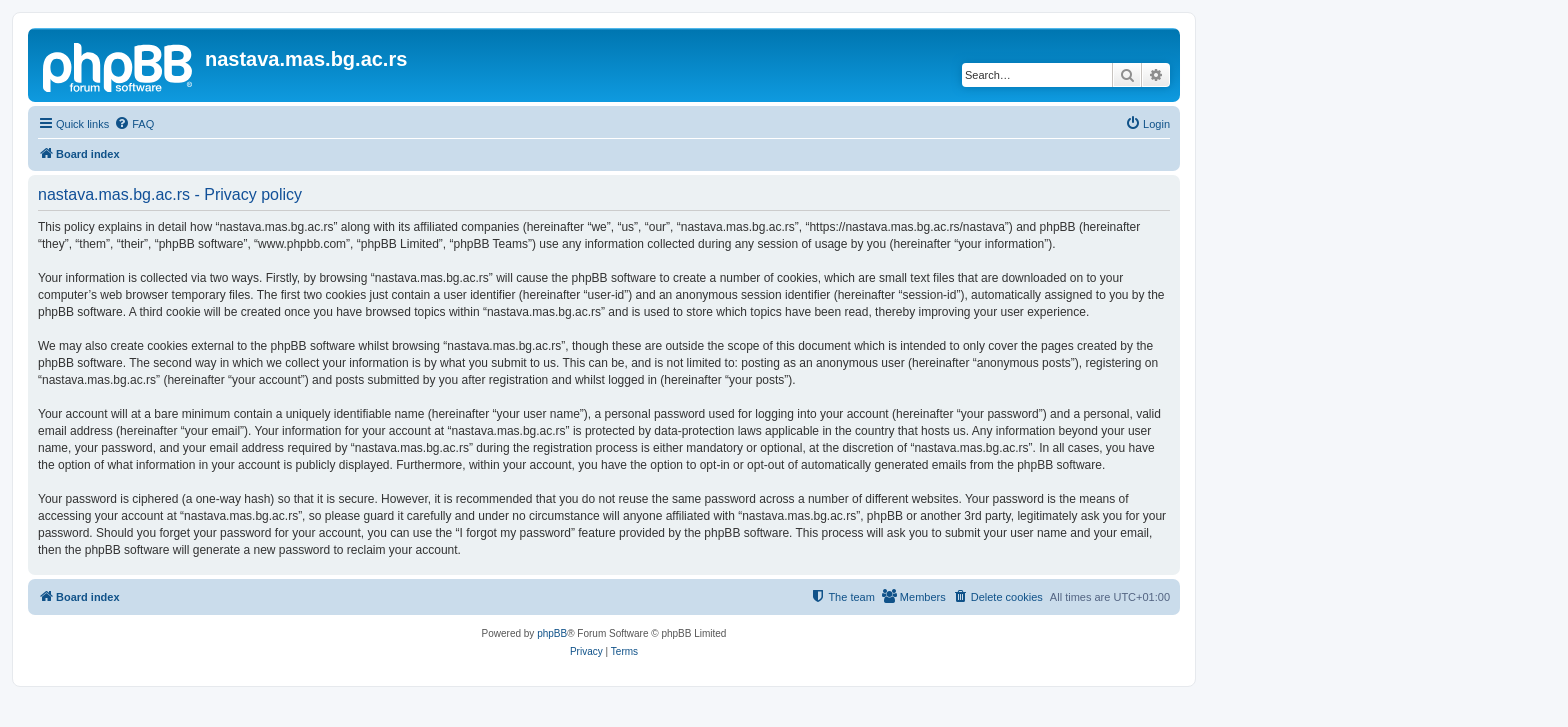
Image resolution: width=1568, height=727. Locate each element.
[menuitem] (134, 124)
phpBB (552, 633)
